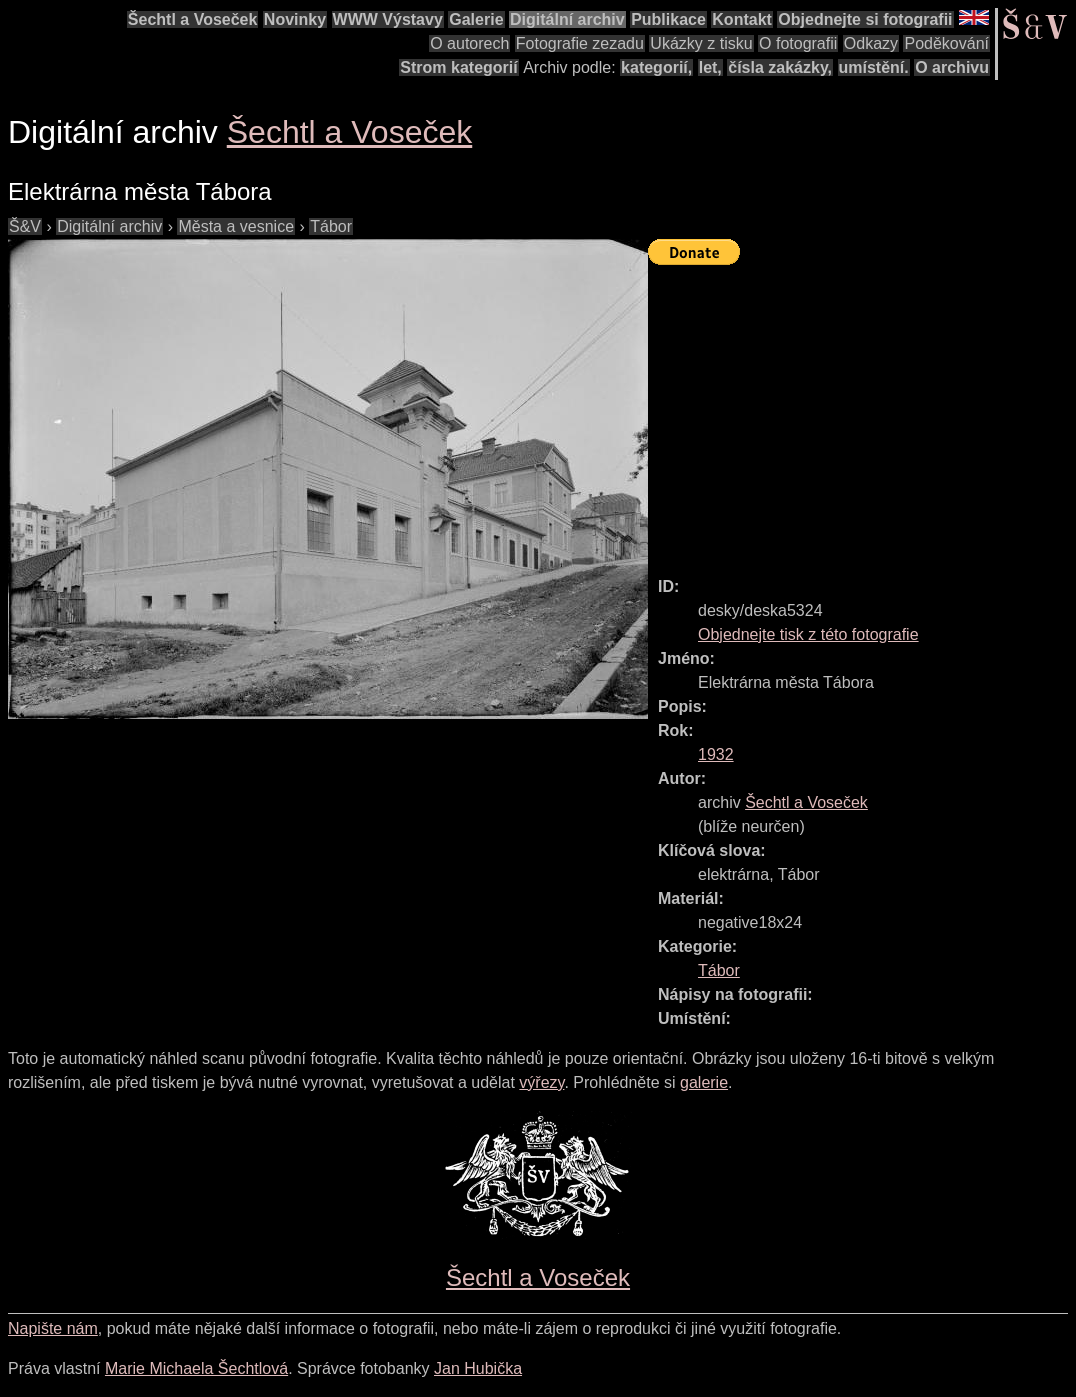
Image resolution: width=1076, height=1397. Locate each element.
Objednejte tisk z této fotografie (808, 634)
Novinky (295, 19)
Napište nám (53, 1328)
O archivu (952, 67)
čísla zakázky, (780, 67)
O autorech (469, 43)
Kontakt (742, 19)
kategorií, (656, 67)
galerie (704, 1082)
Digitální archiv (567, 19)
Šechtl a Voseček (193, 19)
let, (710, 67)
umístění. (874, 67)
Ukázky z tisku (701, 43)
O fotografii (798, 43)
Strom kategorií (458, 67)
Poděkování (946, 43)
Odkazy (871, 43)
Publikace (668, 19)
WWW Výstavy (388, 19)
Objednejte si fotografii (865, 19)
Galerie (476, 19)
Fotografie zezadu (580, 43)
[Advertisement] (862, 412)
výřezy (541, 1082)
